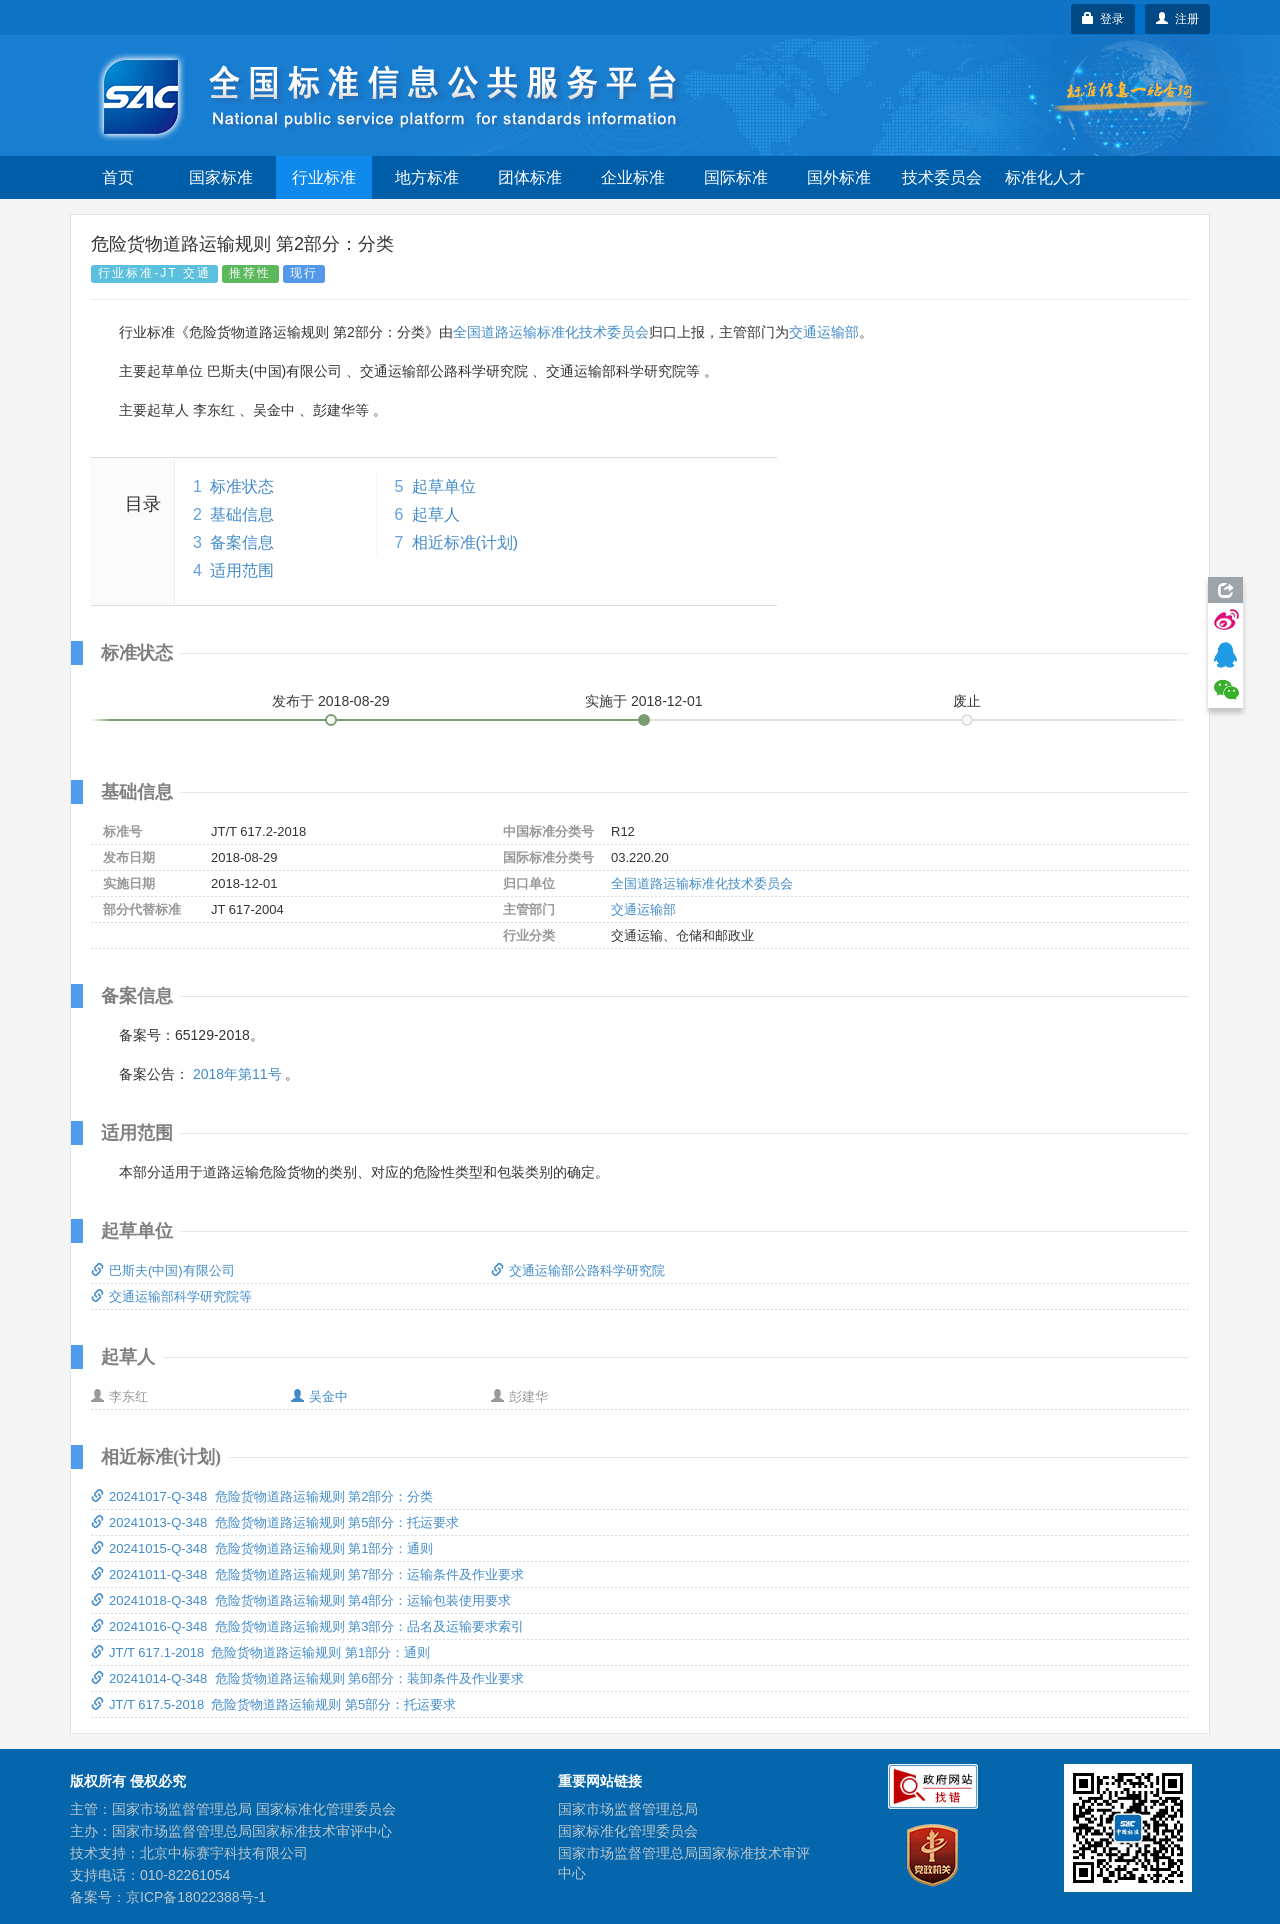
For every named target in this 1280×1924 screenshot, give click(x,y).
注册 (1177, 19)
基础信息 (242, 514)
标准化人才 (1045, 177)
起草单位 (444, 486)
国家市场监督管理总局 (628, 1809)
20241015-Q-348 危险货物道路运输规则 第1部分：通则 (262, 1548)
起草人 (436, 514)
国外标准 (839, 177)
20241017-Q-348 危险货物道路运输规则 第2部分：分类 (262, 1496)
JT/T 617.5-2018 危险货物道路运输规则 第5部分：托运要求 (273, 1704)
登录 (1103, 19)
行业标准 (324, 177)
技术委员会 (942, 177)
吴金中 (319, 1396)
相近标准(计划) (465, 542)
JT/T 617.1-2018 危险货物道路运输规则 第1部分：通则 (260, 1652)
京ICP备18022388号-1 (196, 1897)
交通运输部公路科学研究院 (578, 1270)
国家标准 (221, 177)
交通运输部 (824, 332)
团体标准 (530, 177)
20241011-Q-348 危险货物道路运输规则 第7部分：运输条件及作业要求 (307, 1574)
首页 (118, 177)
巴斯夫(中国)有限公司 (163, 1270)
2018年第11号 (237, 1074)
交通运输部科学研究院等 (171, 1296)
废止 (967, 701)
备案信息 (242, 542)
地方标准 (427, 177)
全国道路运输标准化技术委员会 (551, 332)
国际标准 (736, 177)
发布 (331, 701)
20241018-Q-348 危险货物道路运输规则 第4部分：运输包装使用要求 (301, 1600)
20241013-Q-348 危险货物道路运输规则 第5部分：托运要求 (275, 1522)
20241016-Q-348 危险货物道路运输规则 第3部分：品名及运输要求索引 (307, 1626)
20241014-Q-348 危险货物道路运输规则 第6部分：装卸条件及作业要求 (307, 1678)
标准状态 (242, 486)
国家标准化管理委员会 (628, 1831)
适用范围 (242, 570)
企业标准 (633, 177)
